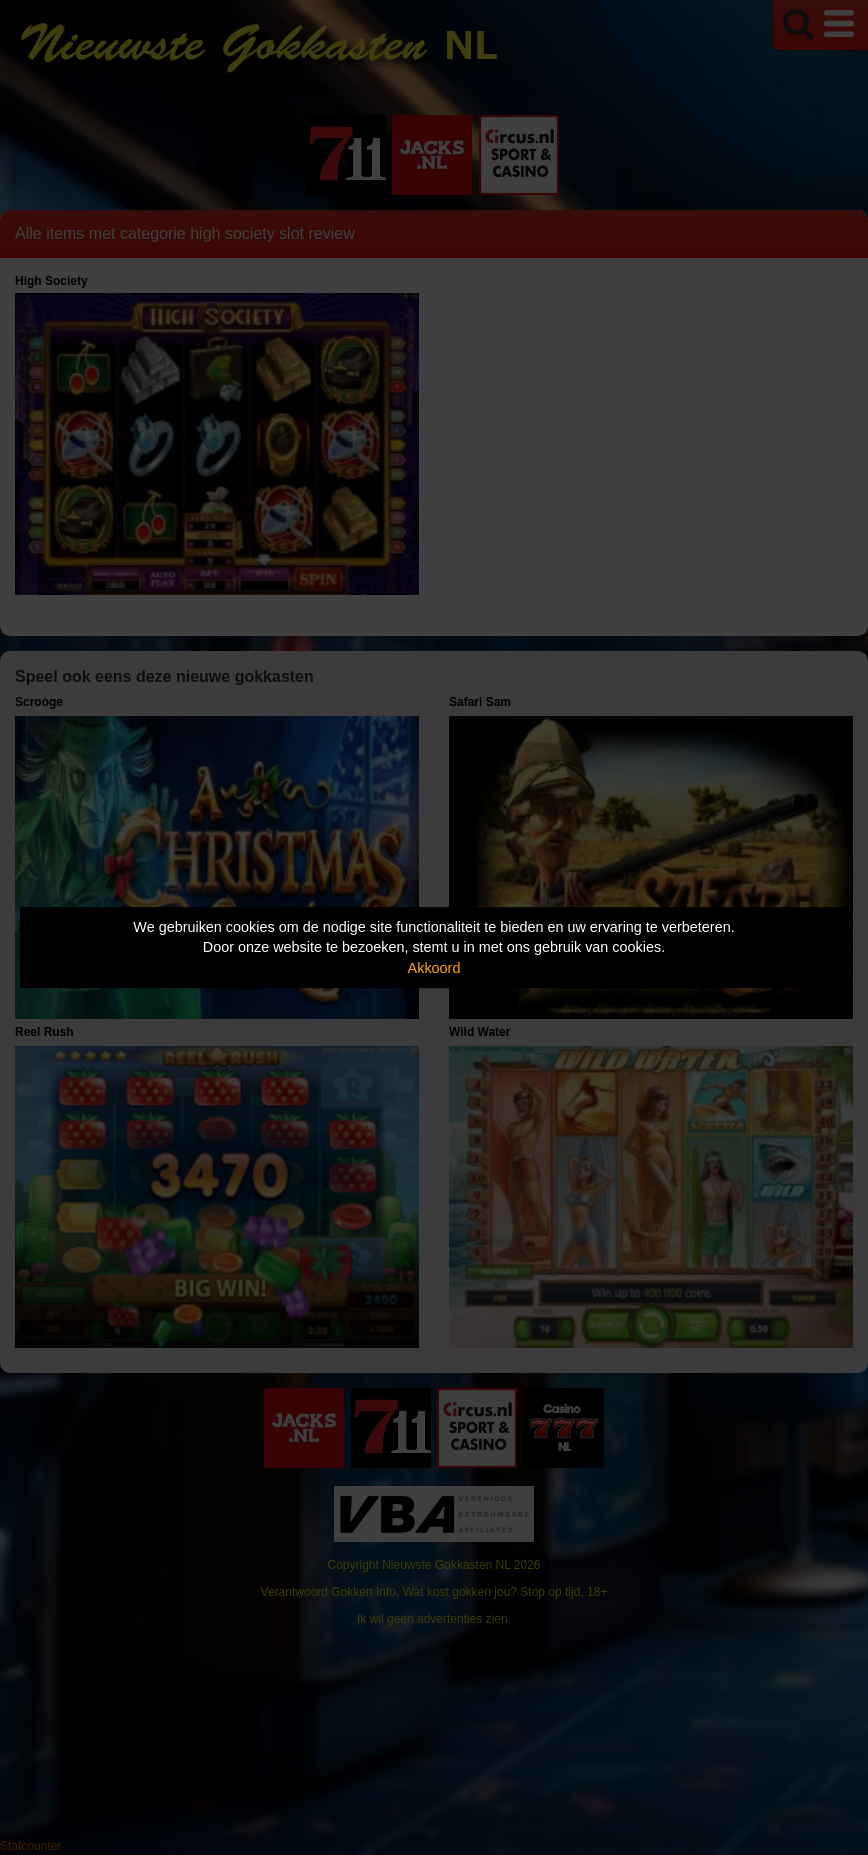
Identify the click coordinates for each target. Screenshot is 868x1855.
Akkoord (434, 968)
